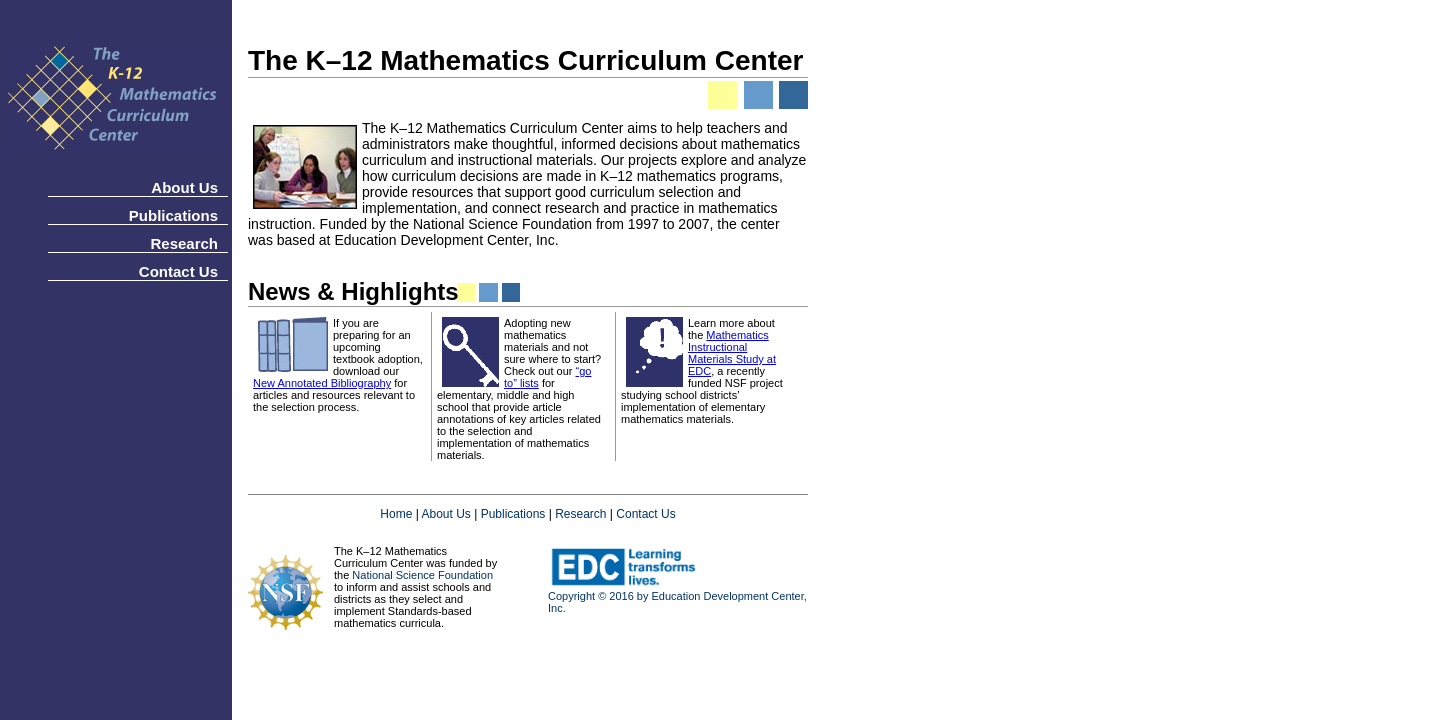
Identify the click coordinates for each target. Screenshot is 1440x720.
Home (396, 514)
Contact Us (178, 271)
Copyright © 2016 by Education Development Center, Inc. (677, 597)
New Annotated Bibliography (322, 383)
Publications (173, 215)
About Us (184, 187)
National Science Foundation (422, 575)
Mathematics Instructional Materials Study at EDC (732, 353)
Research (184, 243)
